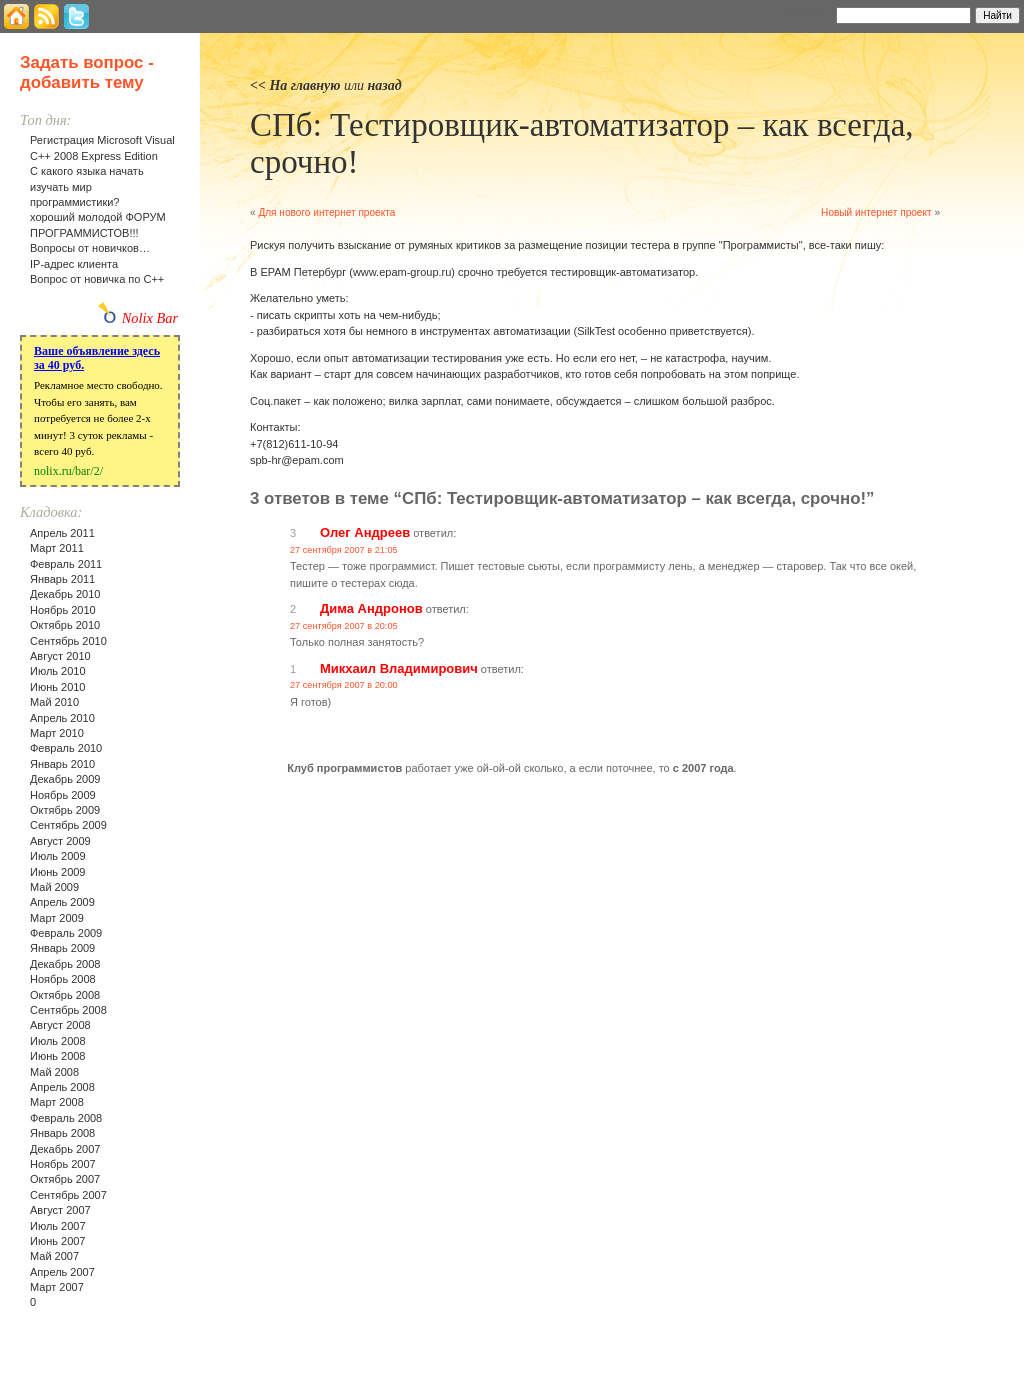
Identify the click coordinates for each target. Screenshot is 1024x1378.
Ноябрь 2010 (63, 610)
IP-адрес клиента (74, 264)
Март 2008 (57, 1102)
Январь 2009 (62, 948)
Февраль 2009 (66, 933)
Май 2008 (54, 1072)
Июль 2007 (58, 1226)
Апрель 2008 (62, 1087)
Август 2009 (60, 841)
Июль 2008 (58, 1041)
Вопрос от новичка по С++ (97, 279)
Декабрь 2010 (65, 594)
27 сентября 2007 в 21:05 (344, 550)
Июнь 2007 (58, 1241)
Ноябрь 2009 (63, 795)
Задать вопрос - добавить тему (87, 72)
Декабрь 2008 (65, 964)
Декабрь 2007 (65, 1149)
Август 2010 (60, 656)
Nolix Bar (150, 318)
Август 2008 (60, 1025)
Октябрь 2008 (65, 995)
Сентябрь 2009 (68, 825)
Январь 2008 (62, 1133)
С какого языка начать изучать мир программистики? (87, 186)
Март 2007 (57, 1287)
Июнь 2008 (58, 1056)
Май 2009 (54, 887)
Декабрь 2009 (65, 779)
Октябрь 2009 (65, 810)
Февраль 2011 (66, 564)
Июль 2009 (58, 856)
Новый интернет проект (876, 212)
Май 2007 (54, 1256)
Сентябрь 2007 (68, 1195)
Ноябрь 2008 (63, 979)
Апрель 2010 (62, 718)
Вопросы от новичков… (90, 248)
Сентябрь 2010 (68, 641)
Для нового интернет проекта (326, 212)
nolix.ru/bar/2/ (68, 471)
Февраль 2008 (66, 1118)
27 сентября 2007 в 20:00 (344, 685)
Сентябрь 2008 (68, 1010)
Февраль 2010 (66, 748)
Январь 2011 (62, 579)
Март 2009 (57, 918)
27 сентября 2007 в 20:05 (344, 626)
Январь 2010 (62, 764)
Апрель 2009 (62, 902)
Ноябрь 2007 (63, 1164)
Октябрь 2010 (65, 625)
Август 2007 (60, 1210)
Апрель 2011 (62, 533)
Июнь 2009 (58, 872)
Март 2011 (57, 548)
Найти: (809, 14)
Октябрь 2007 (65, 1179)
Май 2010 (54, 702)
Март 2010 (57, 733)
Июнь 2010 (58, 687)
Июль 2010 (58, 671)
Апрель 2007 (62, 1272)
